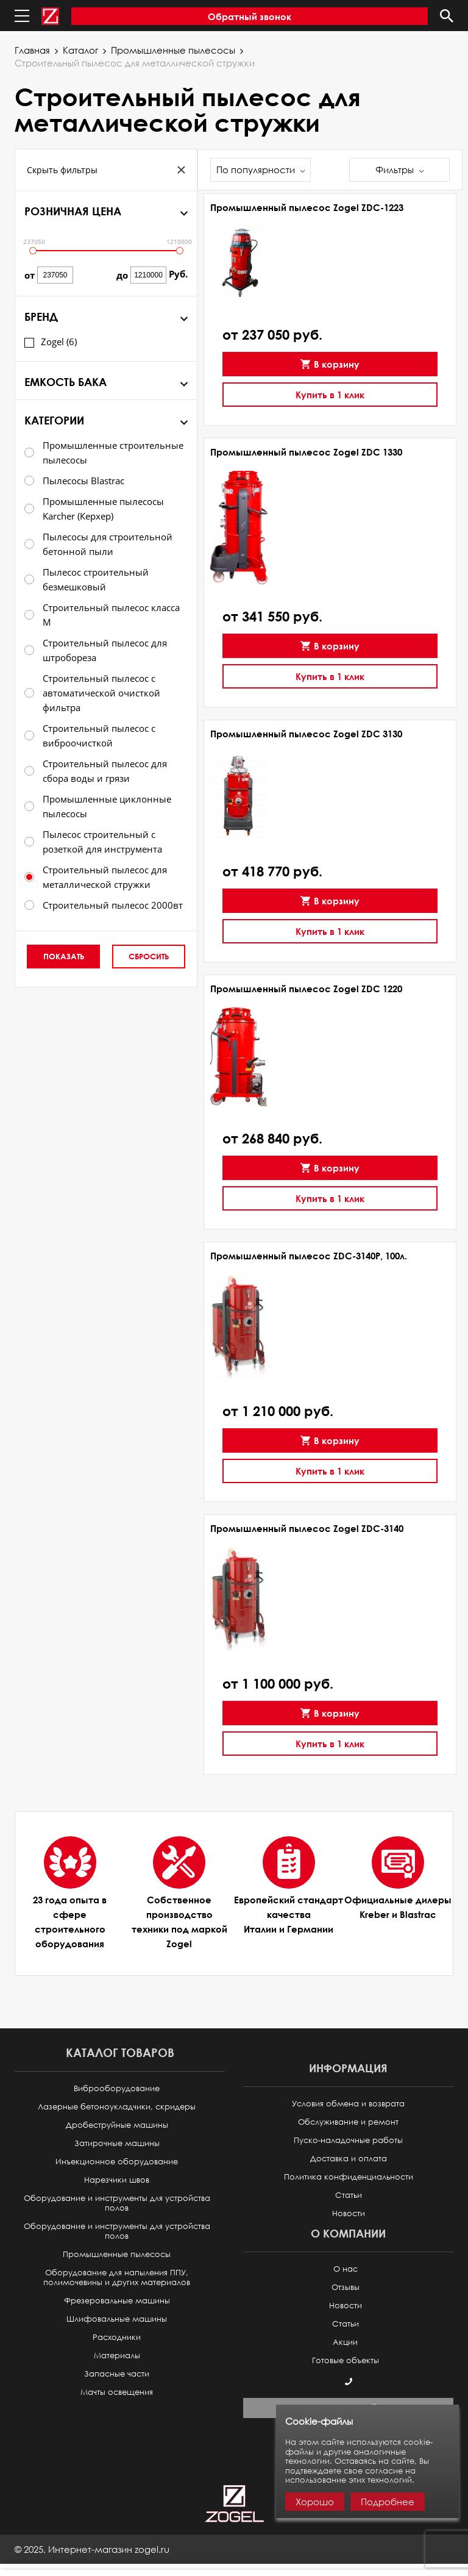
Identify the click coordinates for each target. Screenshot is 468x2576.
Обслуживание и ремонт (348, 2122)
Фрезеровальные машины (117, 2300)
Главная (32, 50)
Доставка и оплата (348, 2158)
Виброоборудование (117, 2088)
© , (92, 2549)
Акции (345, 2342)
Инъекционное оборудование (116, 2161)
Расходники (117, 2337)
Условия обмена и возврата (348, 2103)
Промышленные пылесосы (173, 50)
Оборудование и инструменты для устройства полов (117, 2203)
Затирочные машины (117, 2143)
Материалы (117, 2355)
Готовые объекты (345, 2360)
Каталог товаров (120, 2052)
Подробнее (387, 2502)
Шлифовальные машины (116, 2319)
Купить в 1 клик (330, 394)
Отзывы (346, 2287)
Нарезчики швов (116, 2180)
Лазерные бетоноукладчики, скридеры (117, 2107)
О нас (345, 2269)
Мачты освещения (116, 2392)
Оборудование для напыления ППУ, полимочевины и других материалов (116, 2277)
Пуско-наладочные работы (348, 2140)
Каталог (80, 50)
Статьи (348, 2195)
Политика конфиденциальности (348, 2177)
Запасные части (116, 2374)
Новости (348, 2213)
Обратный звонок (249, 16)
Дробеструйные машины (117, 2125)
